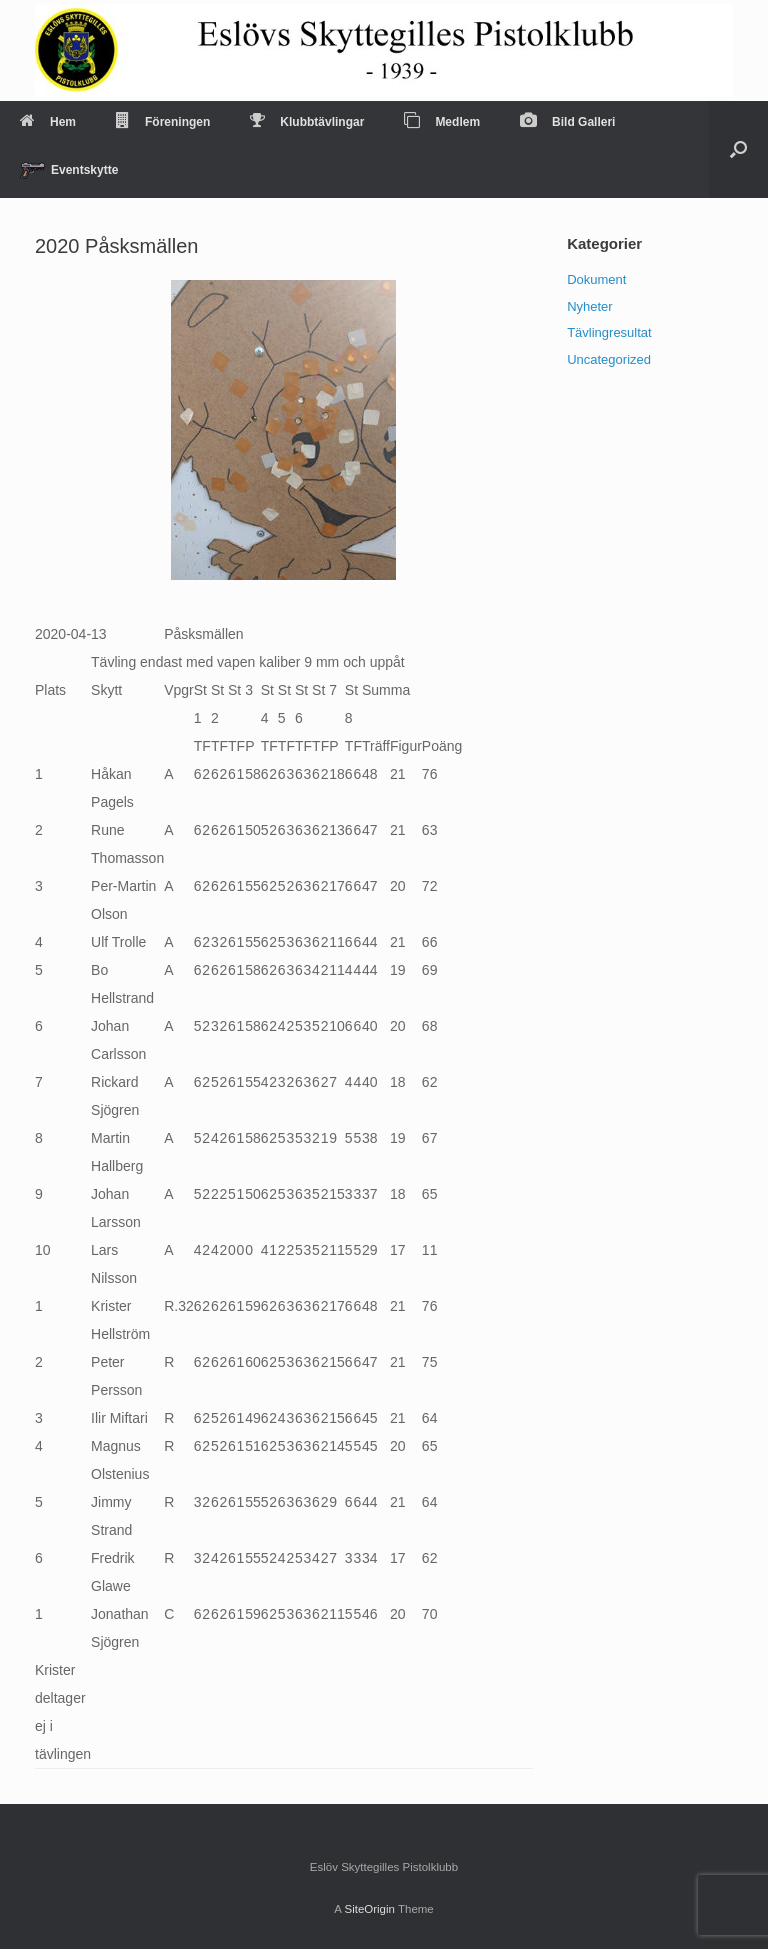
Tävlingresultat (609, 332)
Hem (48, 122)
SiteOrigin (369, 1909)
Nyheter (590, 306)
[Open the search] (738, 149)
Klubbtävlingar (307, 122)
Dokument (596, 279)
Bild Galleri (567, 122)
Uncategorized (609, 359)
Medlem (442, 122)
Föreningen (163, 122)
